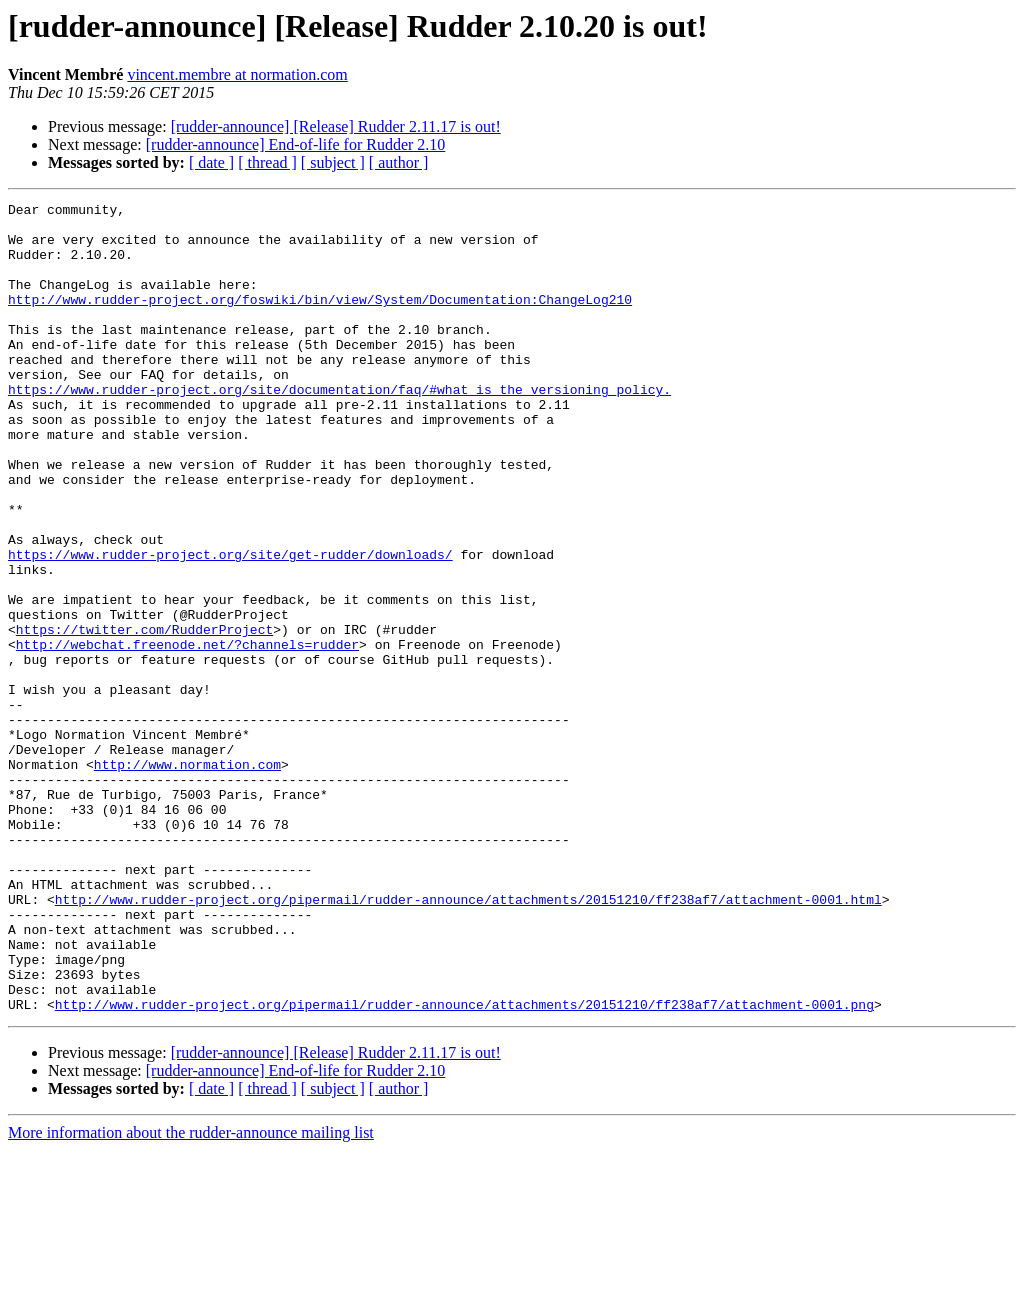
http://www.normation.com (187, 878)
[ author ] (399, 162)
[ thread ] (267, 162)
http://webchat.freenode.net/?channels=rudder (187, 734)
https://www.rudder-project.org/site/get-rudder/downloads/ (230, 626)
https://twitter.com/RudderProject (144, 716)
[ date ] (211, 162)
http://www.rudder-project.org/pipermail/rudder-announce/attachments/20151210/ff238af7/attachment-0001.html (468, 1040)
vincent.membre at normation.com (237, 74)
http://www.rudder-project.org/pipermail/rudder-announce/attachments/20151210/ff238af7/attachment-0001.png (464, 1166)
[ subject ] (333, 162)
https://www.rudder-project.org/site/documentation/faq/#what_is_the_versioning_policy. (339, 428)
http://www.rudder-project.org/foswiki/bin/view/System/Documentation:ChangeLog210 (320, 320)
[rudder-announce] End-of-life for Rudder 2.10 (296, 144)
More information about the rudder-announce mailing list (191, 1294)
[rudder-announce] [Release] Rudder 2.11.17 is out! (336, 126)
